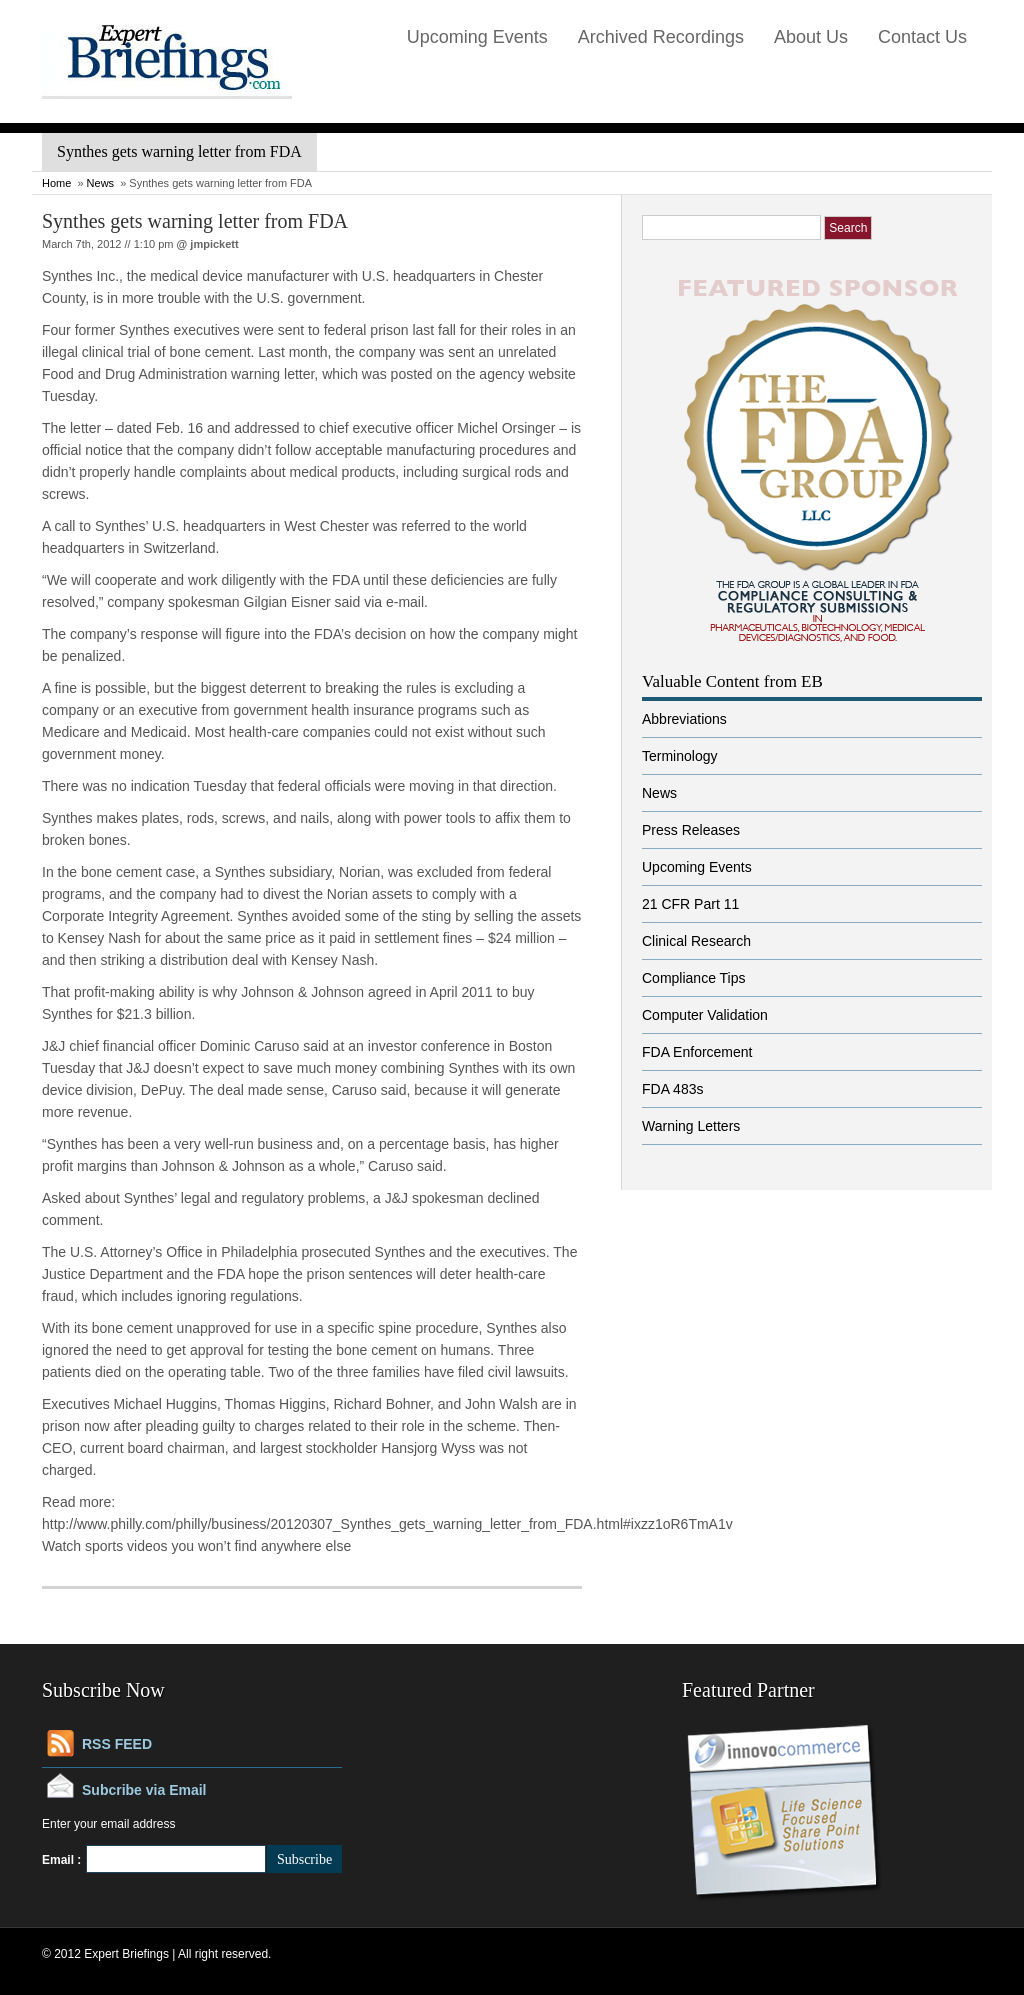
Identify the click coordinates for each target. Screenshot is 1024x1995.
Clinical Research (696, 941)
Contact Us (922, 37)
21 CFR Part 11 (690, 904)
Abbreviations (684, 719)
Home (56, 183)
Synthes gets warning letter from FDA (195, 221)
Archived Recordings (661, 37)
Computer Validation (705, 1015)
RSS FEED (117, 1744)
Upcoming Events (477, 37)
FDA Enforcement (697, 1052)
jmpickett (214, 244)
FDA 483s (672, 1089)
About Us (811, 37)
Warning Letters (691, 1126)
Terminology (679, 756)
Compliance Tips (694, 978)
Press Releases (691, 830)
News (101, 183)
